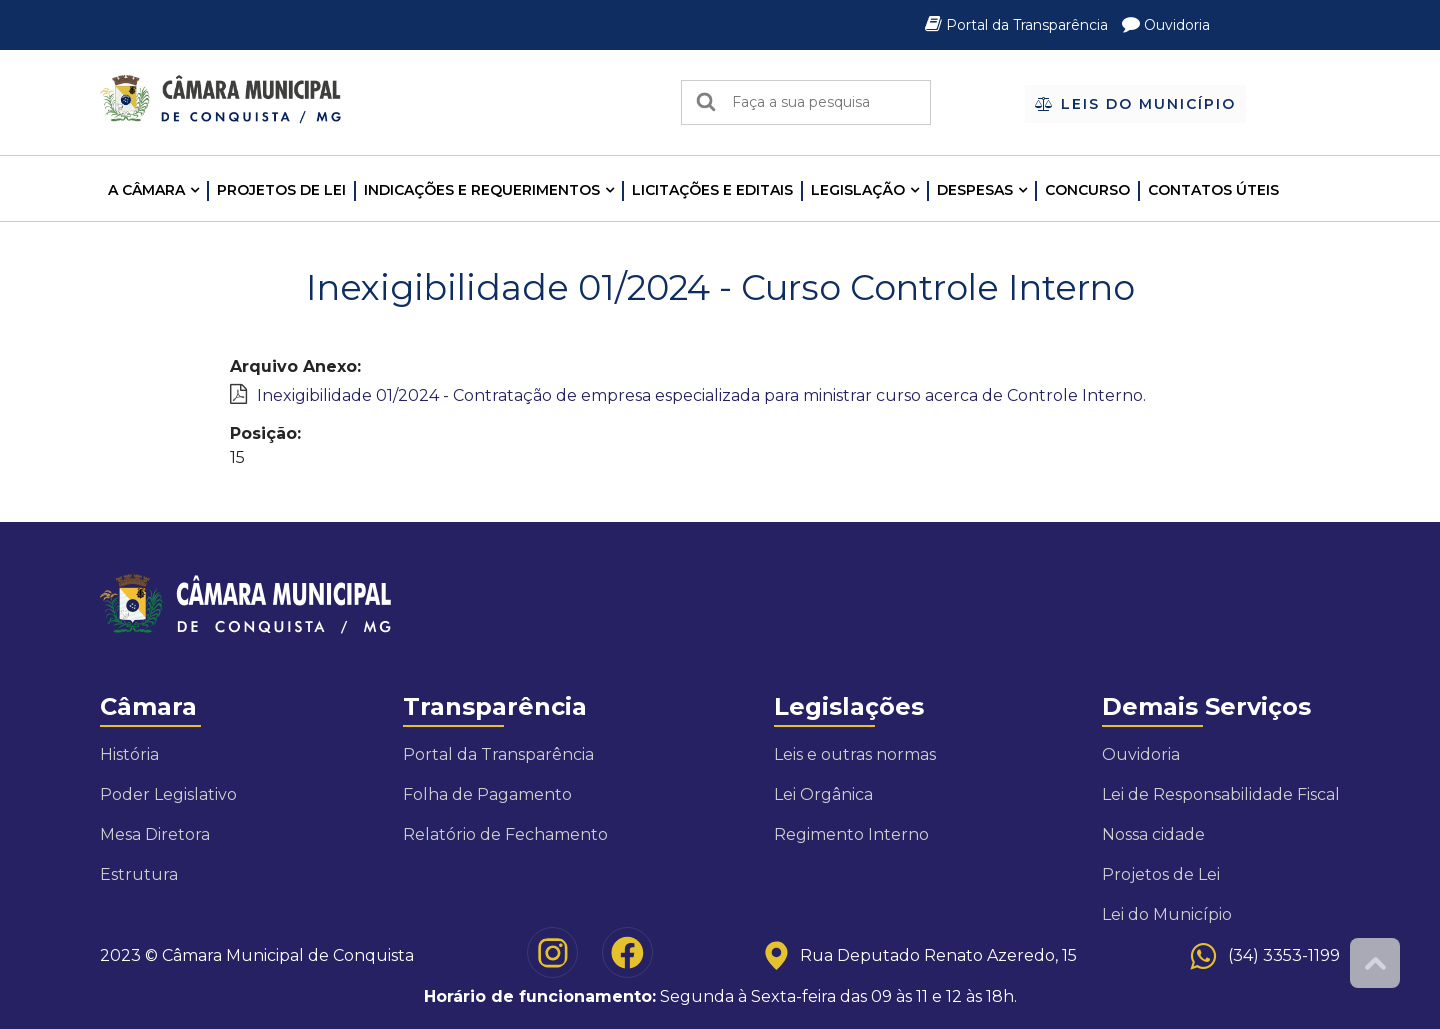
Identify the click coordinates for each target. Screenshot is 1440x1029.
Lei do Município (1167, 914)
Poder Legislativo (168, 794)
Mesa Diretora (155, 834)
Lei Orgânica (823, 794)
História (129, 754)
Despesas (975, 190)
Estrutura (139, 874)
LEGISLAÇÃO (858, 190)
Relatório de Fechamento (505, 834)
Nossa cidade (1153, 834)
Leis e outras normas (855, 754)
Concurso (1087, 190)
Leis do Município (1135, 104)
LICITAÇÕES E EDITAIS (712, 190)
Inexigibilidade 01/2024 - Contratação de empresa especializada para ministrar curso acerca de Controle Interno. (701, 395)
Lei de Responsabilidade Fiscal (1221, 794)
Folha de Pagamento (487, 794)
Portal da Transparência (1018, 25)
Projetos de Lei (281, 190)
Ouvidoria (1166, 25)
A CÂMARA (146, 190)
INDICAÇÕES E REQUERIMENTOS (482, 190)
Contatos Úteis (1213, 190)
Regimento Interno (851, 834)
